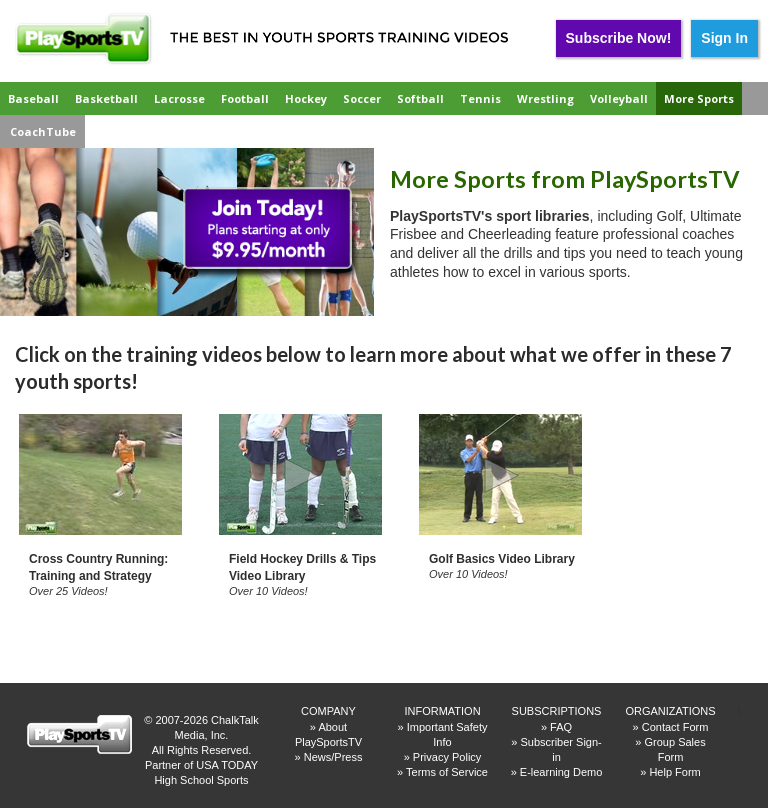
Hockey (306, 98)
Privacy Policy (447, 757)
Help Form (674, 772)
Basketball (106, 98)
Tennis (480, 98)
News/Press (333, 757)
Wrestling (545, 98)
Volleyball (619, 98)
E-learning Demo (561, 772)
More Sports (699, 98)
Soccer (362, 98)
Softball (420, 98)
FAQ (561, 727)
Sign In (724, 38)
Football (245, 98)
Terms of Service (447, 772)
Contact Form (675, 727)
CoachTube (43, 131)
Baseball (33, 98)
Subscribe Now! (619, 38)
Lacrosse (179, 98)
